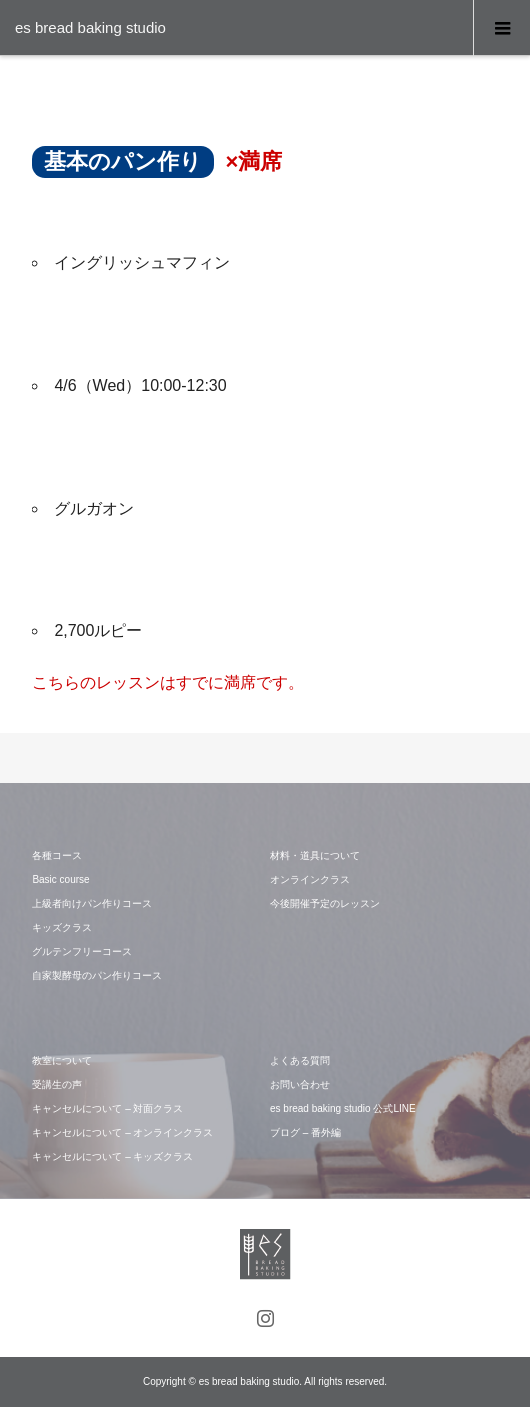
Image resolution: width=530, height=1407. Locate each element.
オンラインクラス (310, 879)
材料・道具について (315, 855)
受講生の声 (57, 1084)
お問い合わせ (300, 1084)
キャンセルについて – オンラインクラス (122, 1132)
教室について (62, 1060)
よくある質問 (300, 1060)
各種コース (57, 855)
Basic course (60, 879)
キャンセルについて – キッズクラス (112, 1156)
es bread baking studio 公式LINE (343, 1108)
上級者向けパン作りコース (92, 903)
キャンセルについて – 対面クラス (107, 1108)
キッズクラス (62, 927)
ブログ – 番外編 (305, 1132)
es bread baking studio (90, 27)
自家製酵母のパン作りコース (97, 975)
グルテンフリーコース (82, 951)
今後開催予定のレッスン (325, 903)
